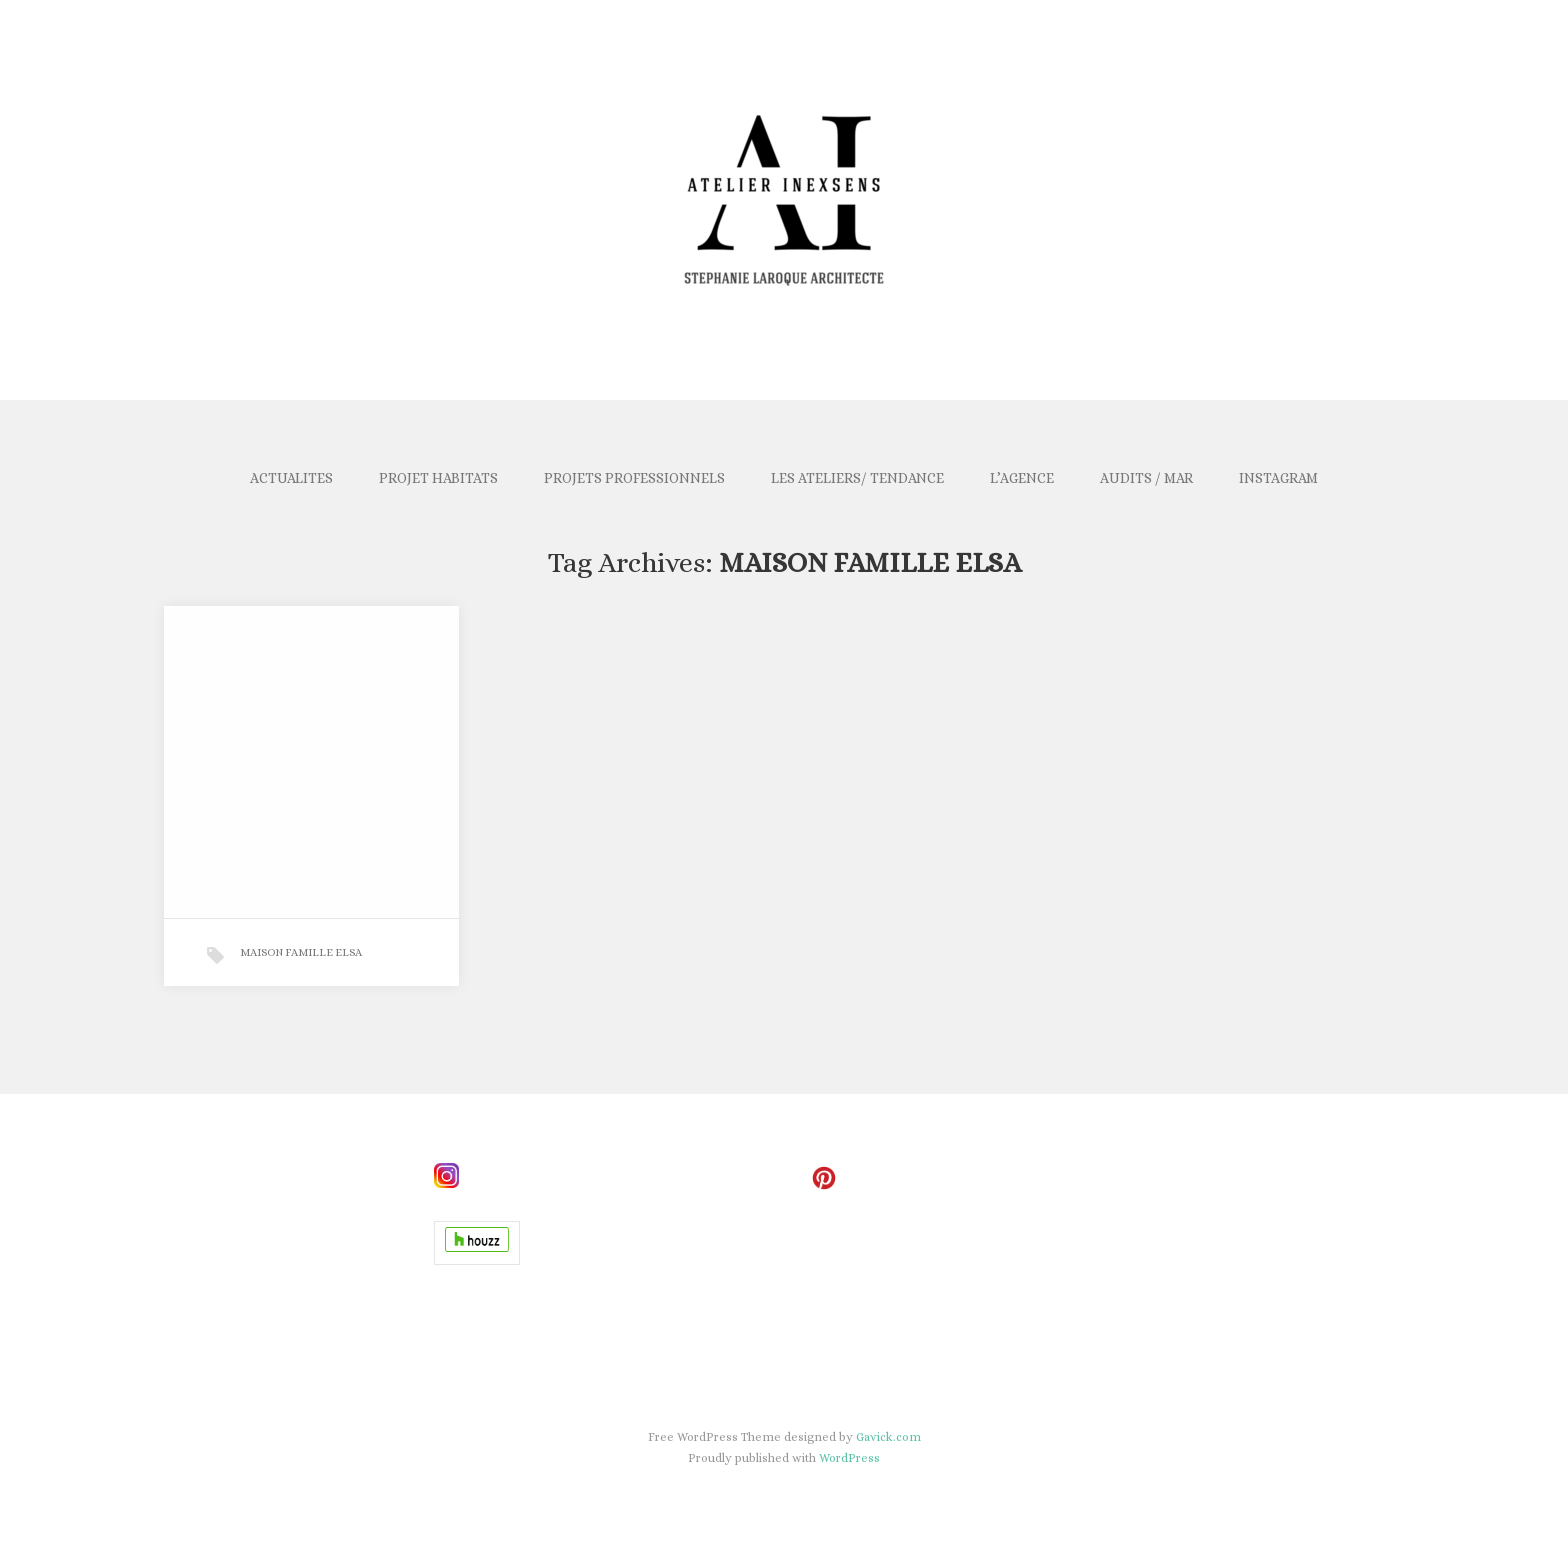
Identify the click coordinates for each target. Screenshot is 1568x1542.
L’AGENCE (1022, 478)
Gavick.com (888, 1437)
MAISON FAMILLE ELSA (301, 952)
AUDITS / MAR (1146, 478)
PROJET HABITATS (438, 478)
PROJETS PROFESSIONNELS (634, 478)
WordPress (849, 1458)
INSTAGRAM (1278, 478)
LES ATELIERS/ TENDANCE (857, 478)
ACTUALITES (291, 478)
